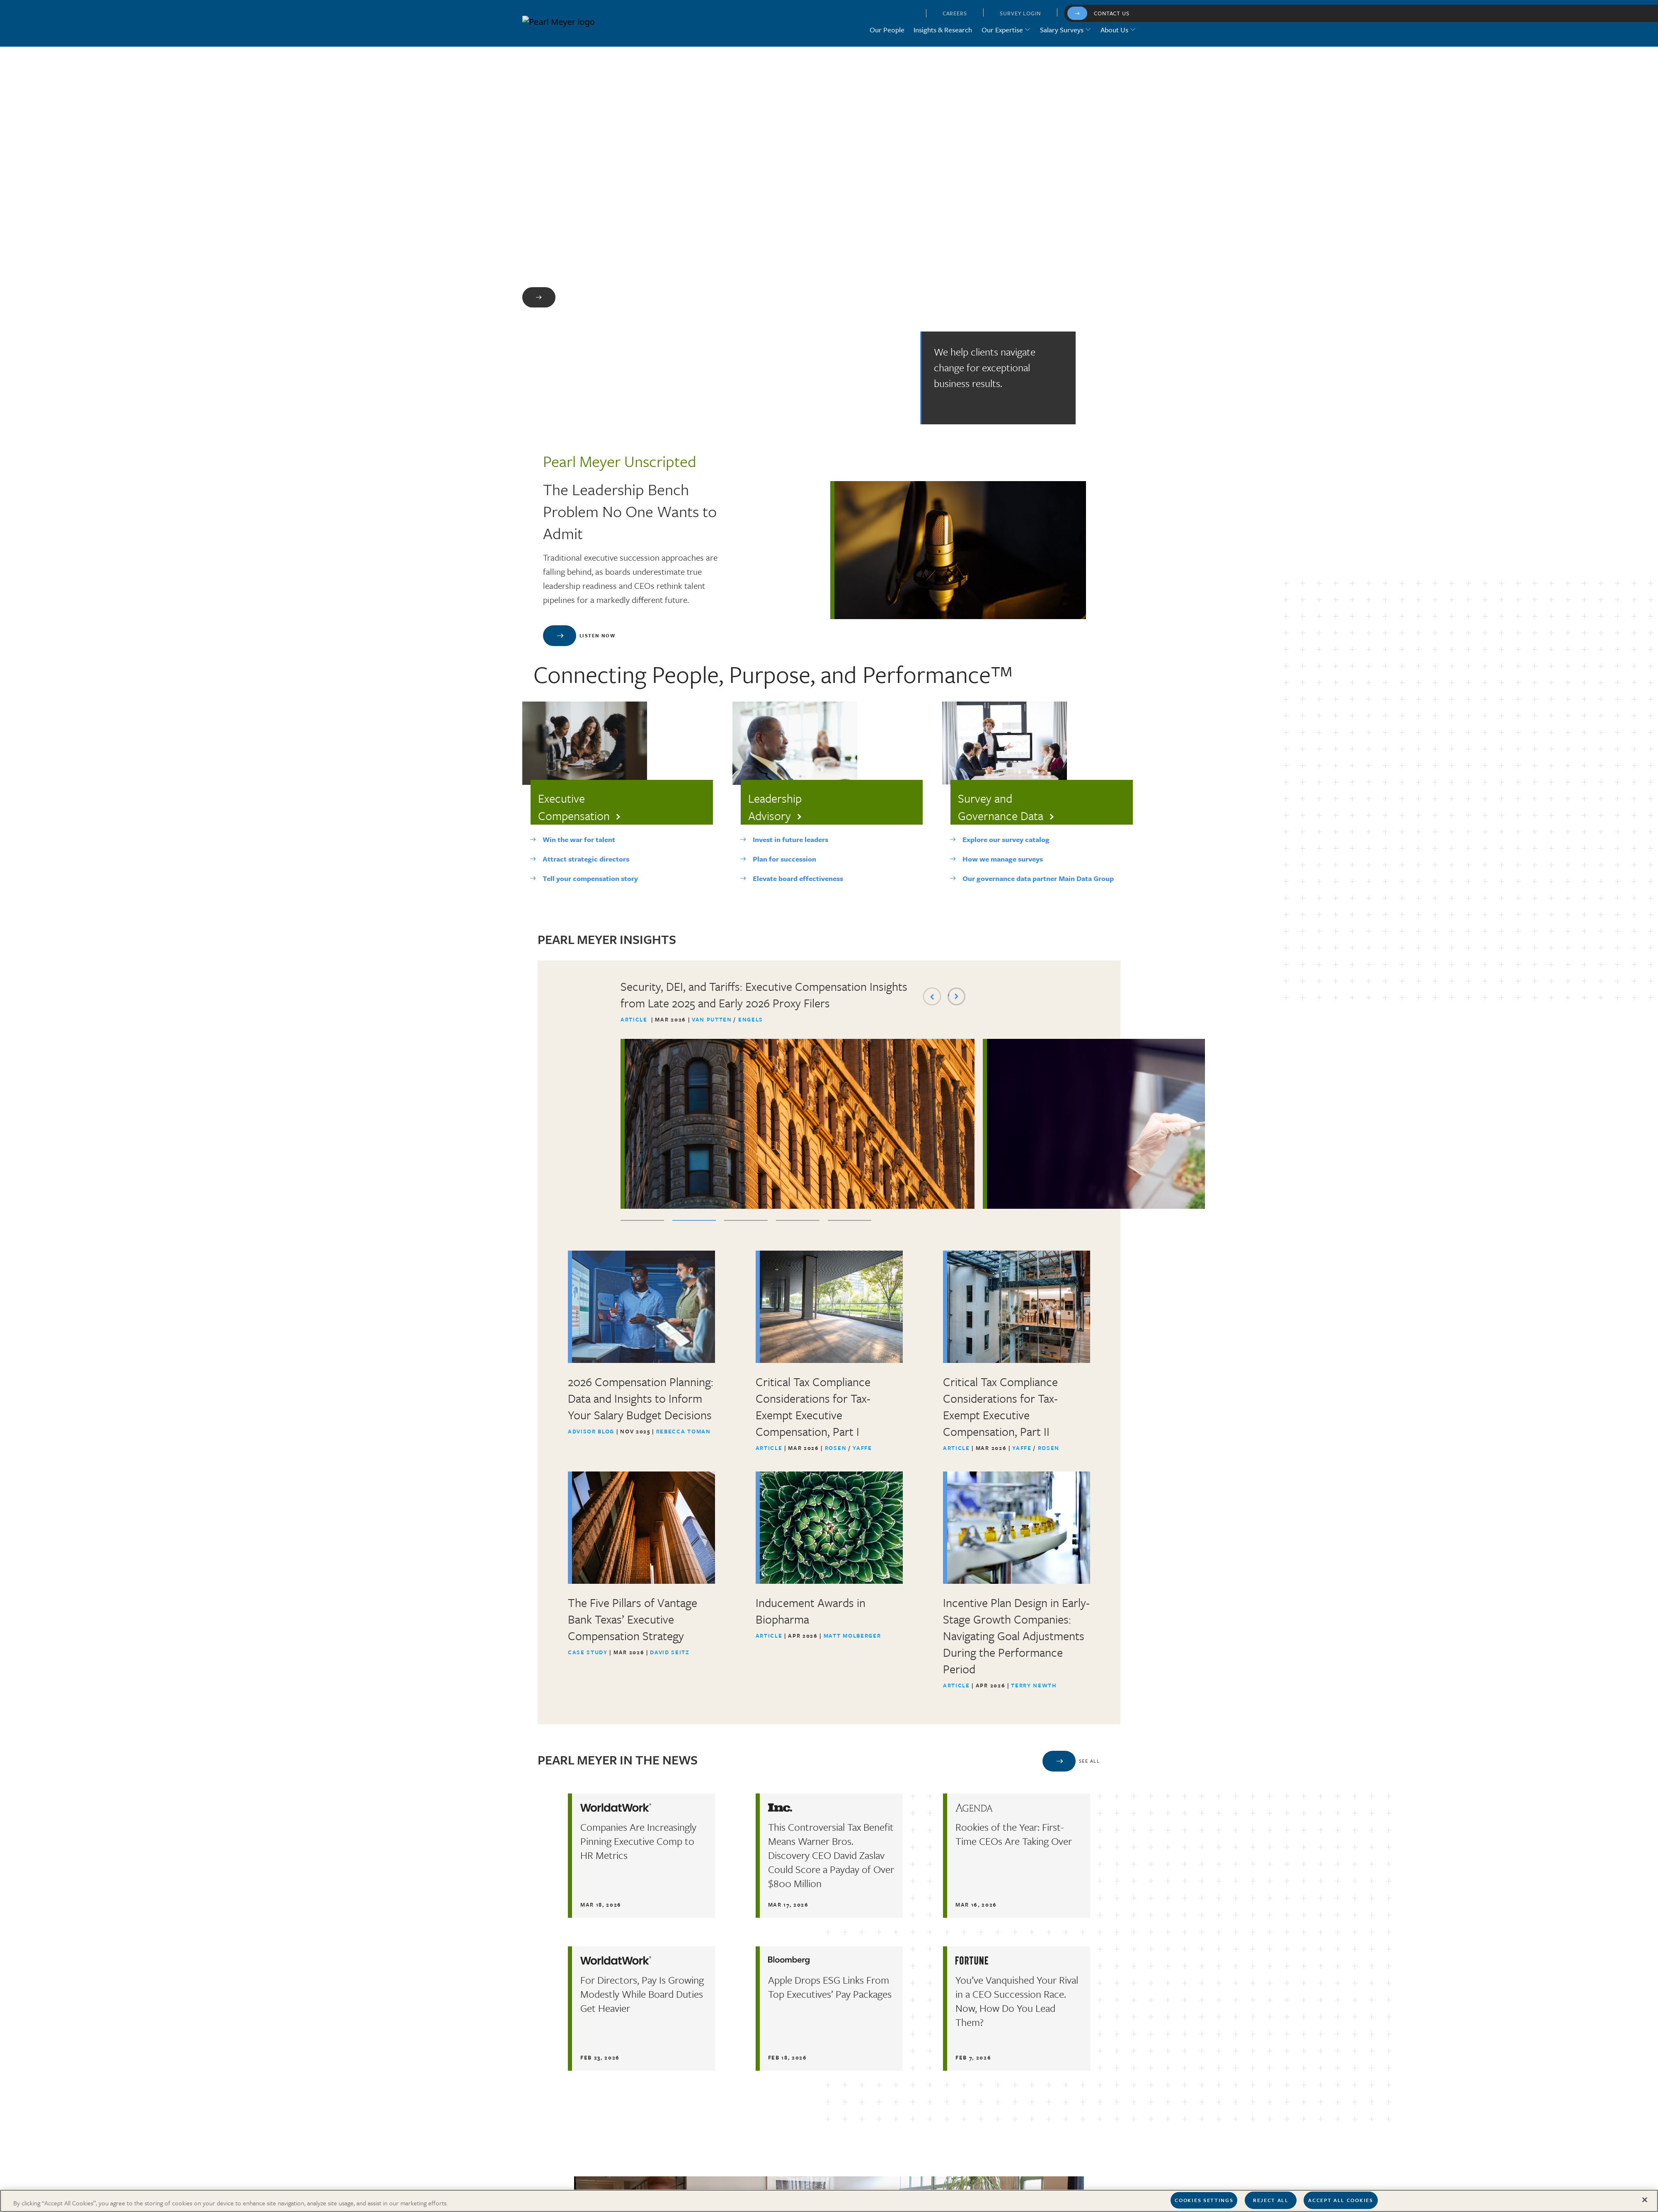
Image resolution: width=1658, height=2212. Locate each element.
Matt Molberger (852, 1636)
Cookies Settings (1204, 2200)
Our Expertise (1002, 29)
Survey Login (1020, 13)
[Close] (1645, 2200)
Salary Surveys (1062, 29)
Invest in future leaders (790, 840)
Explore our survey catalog (1006, 840)
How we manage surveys (1002, 859)
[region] (829, 2201)
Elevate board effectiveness (798, 879)
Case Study (588, 1652)
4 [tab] (797, 1220)
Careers (955, 13)
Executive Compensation (574, 807)
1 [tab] (642, 1220)
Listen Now (597, 635)
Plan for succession (784, 859)
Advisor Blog (591, 1432)
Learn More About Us (597, 297)
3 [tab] (746, 1220)
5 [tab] (849, 1220)
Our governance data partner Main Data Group (1038, 879)
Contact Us (1112, 13)
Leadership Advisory (775, 807)
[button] (908, 15)
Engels (750, 1020)
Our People (887, 29)
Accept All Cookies (1340, 2200)
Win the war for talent (579, 840)
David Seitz (669, 1652)
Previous (932, 997)
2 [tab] (694, 1220)
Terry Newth (1034, 1686)
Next (956, 997)
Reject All (1271, 2200)
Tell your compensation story (590, 879)
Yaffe (862, 1448)
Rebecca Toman (683, 1432)
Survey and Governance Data (1000, 807)
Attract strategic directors (586, 859)
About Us (1114, 29)
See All (1089, 1761)
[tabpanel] (797, 1093)
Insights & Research (943, 29)
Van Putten (713, 1020)
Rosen (836, 1448)
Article (634, 1020)
